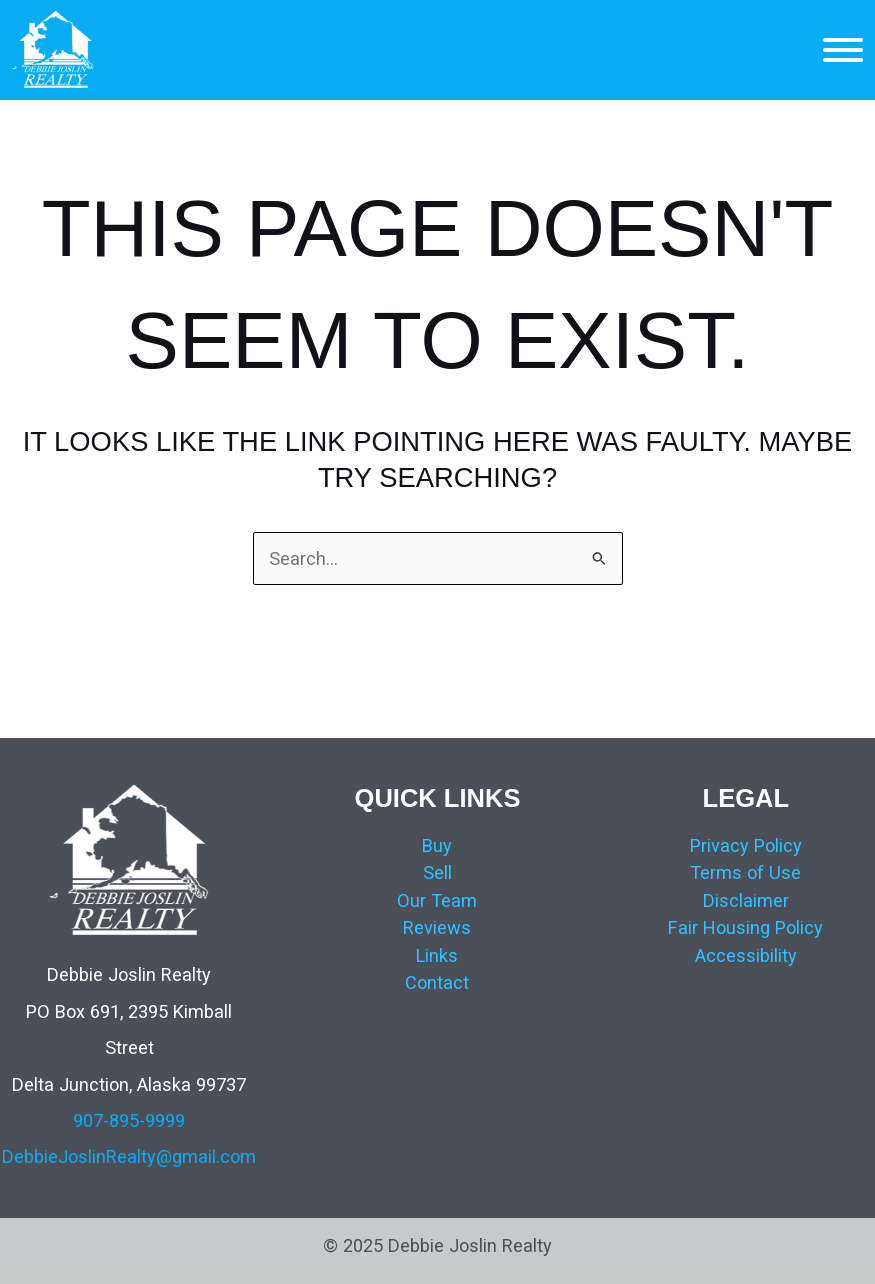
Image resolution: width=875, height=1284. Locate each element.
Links (437, 955)
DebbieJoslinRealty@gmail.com (129, 1156)
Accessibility (746, 955)
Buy (437, 845)
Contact (437, 982)
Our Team (437, 900)
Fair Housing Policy (745, 927)
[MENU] (843, 50)
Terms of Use (745, 872)
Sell (437, 872)
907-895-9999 (129, 1120)
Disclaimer (746, 900)
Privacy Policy (746, 845)
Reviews (437, 927)
